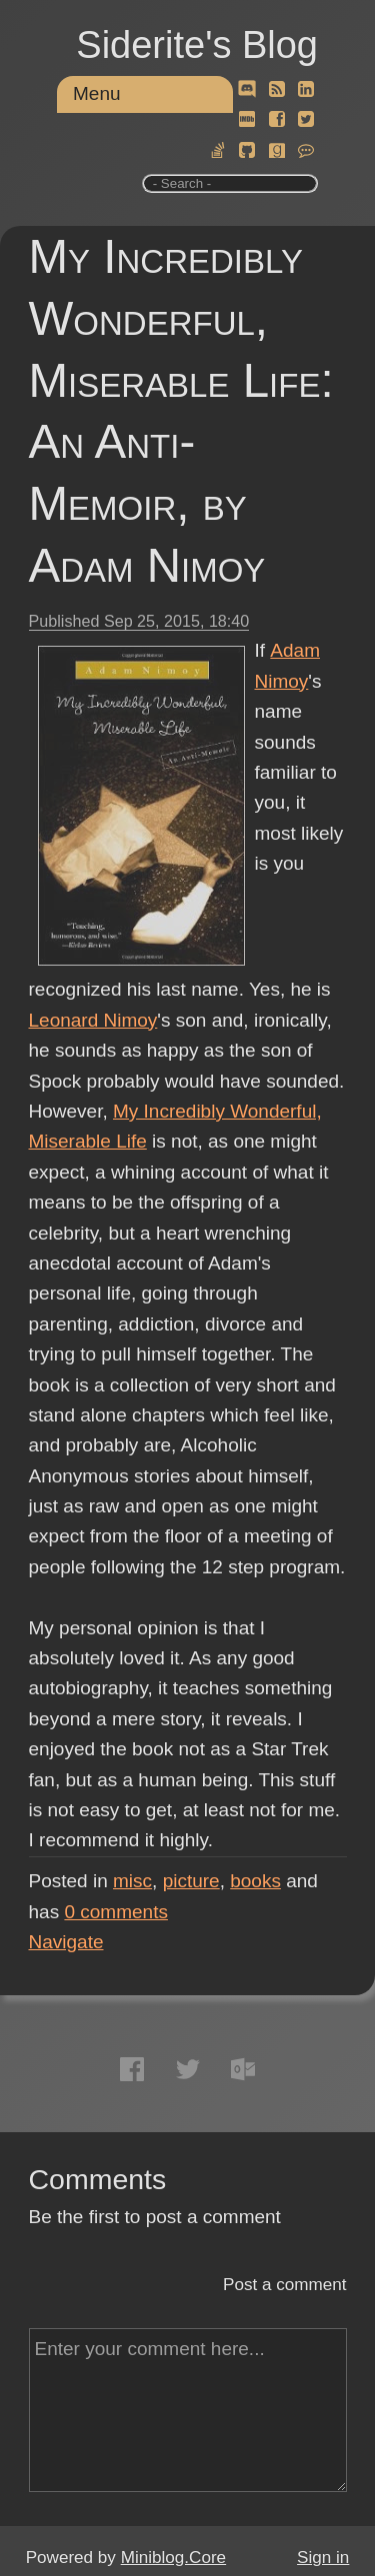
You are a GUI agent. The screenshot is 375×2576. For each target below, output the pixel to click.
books (255, 1880)
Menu (97, 93)
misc (132, 1880)
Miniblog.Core (173, 2557)
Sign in (323, 2557)
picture (191, 1880)
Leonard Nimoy (93, 1020)
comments (116, 1911)
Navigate (66, 1941)
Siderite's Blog (197, 45)
